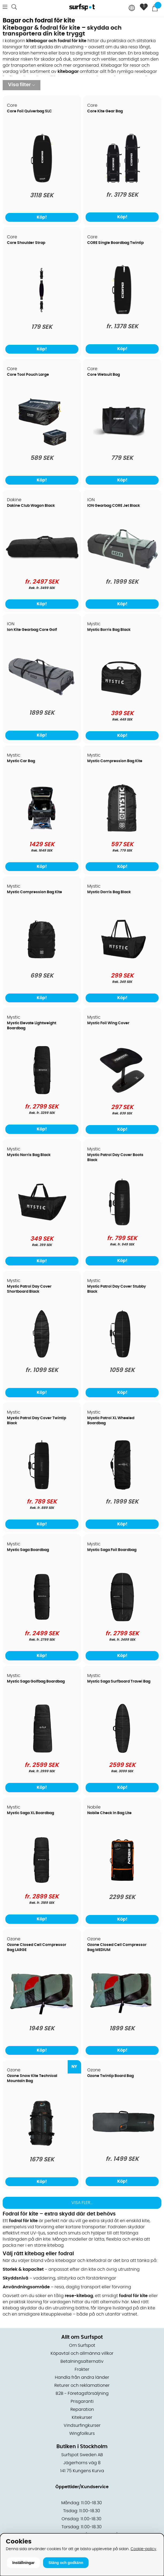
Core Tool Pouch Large (28, 375)
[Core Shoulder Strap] (41, 314)
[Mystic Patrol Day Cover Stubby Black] (122, 1357)
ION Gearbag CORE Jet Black (113, 506)
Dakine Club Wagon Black (31, 506)
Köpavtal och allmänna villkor (82, 2353)
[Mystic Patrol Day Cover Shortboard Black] (41, 1357)
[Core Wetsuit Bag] (122, 446)
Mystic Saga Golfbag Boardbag (36, 1681)
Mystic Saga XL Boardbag (30, 1813)
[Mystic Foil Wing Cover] (122, 1094)
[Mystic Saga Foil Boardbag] (122, 1621)
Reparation (82, 2409)
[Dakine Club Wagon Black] (41, 566)
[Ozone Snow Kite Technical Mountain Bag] (41, 2147)
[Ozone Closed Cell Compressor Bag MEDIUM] (122, 2014)
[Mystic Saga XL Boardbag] (41, 1884)
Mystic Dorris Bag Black (109, 892)
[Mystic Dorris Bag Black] (122, 963)
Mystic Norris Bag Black (29, 1155)
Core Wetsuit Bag (103, 375)
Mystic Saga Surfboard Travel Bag (118, 1681)
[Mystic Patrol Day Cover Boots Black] (122, 1226)
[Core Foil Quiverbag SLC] (42, 182)
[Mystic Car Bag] (41, 832)
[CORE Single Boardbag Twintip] (122, 314)
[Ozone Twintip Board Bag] (122, 2145)
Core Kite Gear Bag (105, 111)
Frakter (82, 2369)
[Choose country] (132, 8)
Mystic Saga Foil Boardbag (111, 1550)
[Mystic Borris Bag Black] (122, 701)
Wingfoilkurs (82, 2433)
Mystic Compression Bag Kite (114, 761)
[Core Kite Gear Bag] (122, 182)
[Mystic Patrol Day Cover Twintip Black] (41, 1489)
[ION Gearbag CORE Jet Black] (122, 569)
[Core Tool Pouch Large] (41, 446)
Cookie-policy (143, 2549)
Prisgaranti (82, 2401)
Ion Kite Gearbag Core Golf (32, 630)
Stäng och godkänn (65, 2563)
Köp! (122, 217)
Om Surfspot (82, 2345)
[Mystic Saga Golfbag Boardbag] (42, 1752)
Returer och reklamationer (82, 2385)
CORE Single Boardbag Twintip (115, 243)
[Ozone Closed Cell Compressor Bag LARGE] (42, 2016)
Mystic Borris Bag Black (109, 630)
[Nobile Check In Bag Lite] (122, 1884)
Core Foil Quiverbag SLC (29, 111)
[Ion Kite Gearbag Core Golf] (41, 698)
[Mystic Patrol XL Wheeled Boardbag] (122, 1489)
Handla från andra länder (82, 2377)
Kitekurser (82, 2417)
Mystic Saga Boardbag (28, 1550)
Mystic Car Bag (21, 761)
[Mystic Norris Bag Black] (41, 1226)
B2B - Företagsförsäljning (82, 2393)
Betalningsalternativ (82, 2361)
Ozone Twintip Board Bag (110, 2076)
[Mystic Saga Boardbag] (41, 1621)
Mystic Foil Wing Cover (108, 1023)
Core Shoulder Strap (26, 243)
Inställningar (23, 2563)
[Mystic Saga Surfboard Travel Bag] (122, 1752)
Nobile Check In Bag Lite (109, 1813)
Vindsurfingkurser (82, 2425)
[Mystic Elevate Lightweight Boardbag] (42, 1094)
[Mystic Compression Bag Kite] (122, 832)
